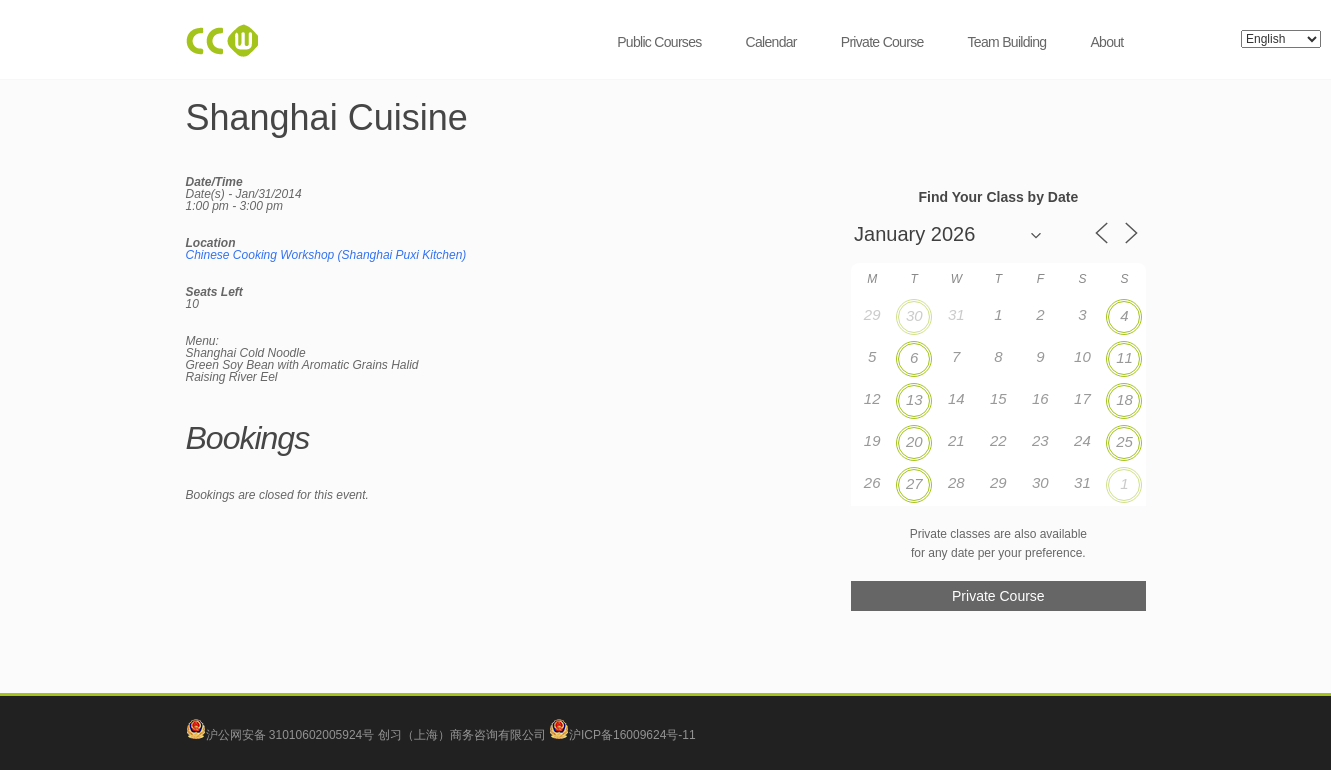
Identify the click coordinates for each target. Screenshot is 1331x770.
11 (1124, 357)
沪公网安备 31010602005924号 (290, 735)
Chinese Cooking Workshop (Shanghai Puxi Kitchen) (326, 255)
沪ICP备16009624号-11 (622, 735)
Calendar (771, 42)
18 (1124, 399)
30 (914, 315)
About (1106, 42)
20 (914, 441)
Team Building (1007, 42)
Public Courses (659, 42)
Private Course (882, 42)
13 (914, 399)
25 (1124, 441)
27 (914, 483)
